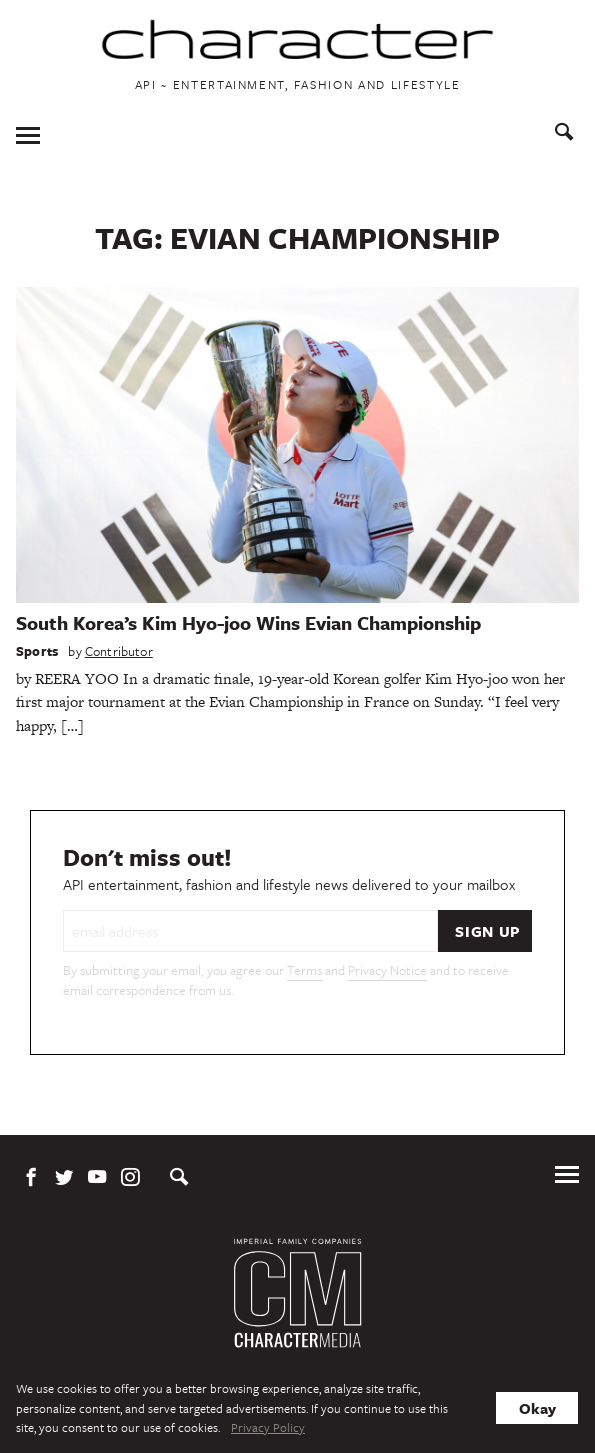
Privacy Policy (268, 1427)
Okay (537, 1408)
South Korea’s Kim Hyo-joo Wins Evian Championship (248, 622)
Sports (37, 651)
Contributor (119, 651)
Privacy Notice (387, 970)
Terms (304, 970)
